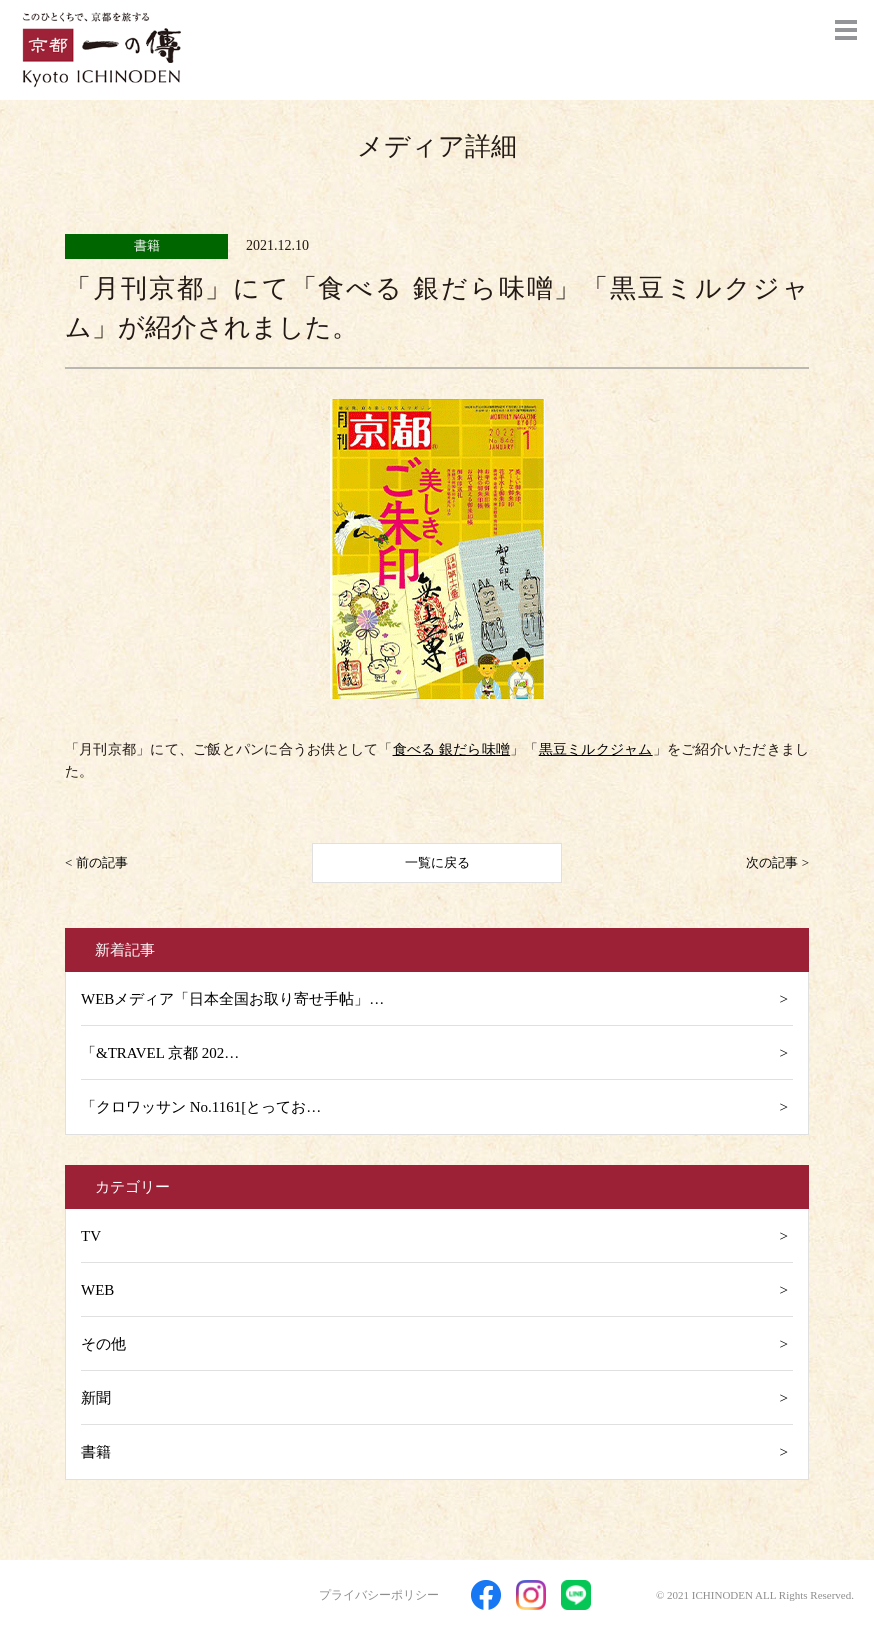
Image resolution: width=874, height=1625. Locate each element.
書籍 (96, 1452)
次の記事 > (777, 862)
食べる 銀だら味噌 (452, 749)
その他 (103, 1344)
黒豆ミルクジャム (596, 749)
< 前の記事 (96, 862)
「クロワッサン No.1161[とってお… (201, 1107)
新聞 (96, 1398)
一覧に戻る (437, 862)
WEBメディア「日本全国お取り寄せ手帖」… (232, 999)
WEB (97, 1290)
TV (91, 1236)
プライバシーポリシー (379, 1595)
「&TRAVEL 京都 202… (160, 1053)
